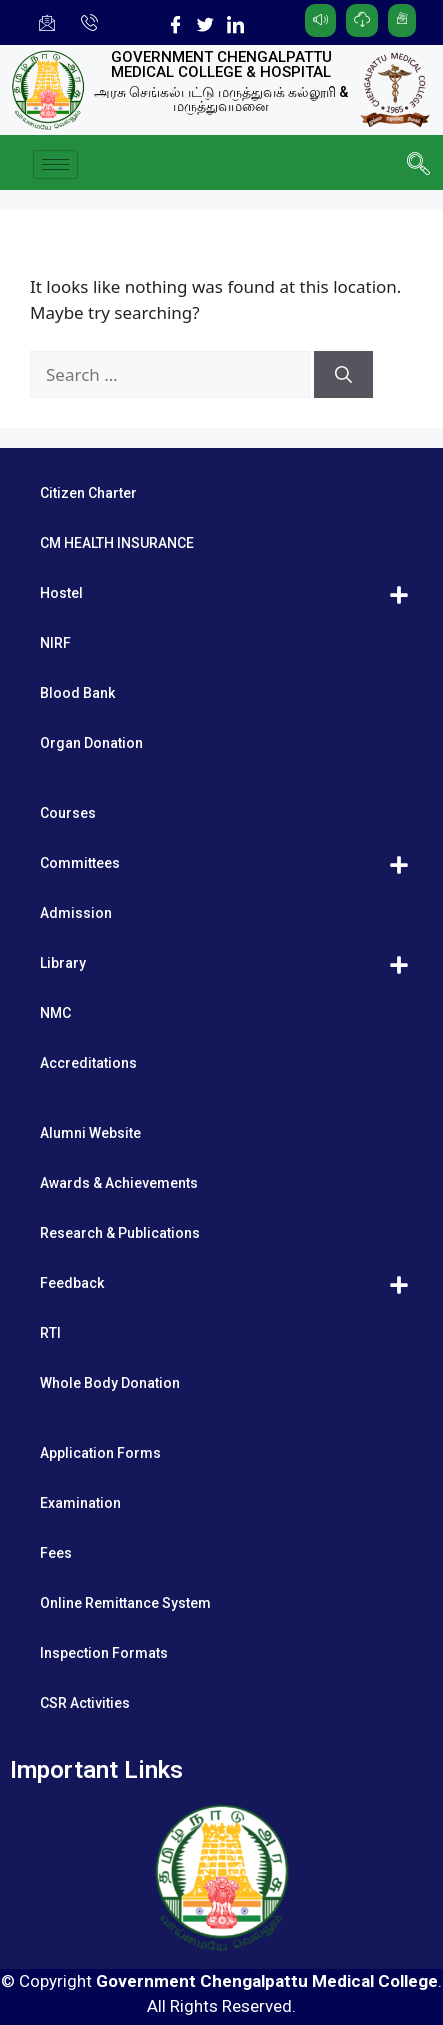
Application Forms (100, 1453)
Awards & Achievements (119, 1183)
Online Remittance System (125, 1603)
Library (63, 963)
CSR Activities (85, 1703)
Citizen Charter (88, 493)
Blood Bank (77, 693)
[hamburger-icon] (55, 164)
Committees (80, 863)
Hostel (61, 593)
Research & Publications (120, 1233)
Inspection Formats (104, 1653)
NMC (55, 1013)
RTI (50, 1333)
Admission (76, 913)
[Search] (343, 375)
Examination (80, 1503)
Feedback (72, 1283)
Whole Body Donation (110, 1383)
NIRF (55, 643)
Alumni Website (90, 1133)
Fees (56, 1553)
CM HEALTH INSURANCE (117, 543)
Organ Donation (91, 743)
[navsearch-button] (418, 165)
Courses (68, 813)
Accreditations (88, 1063)
